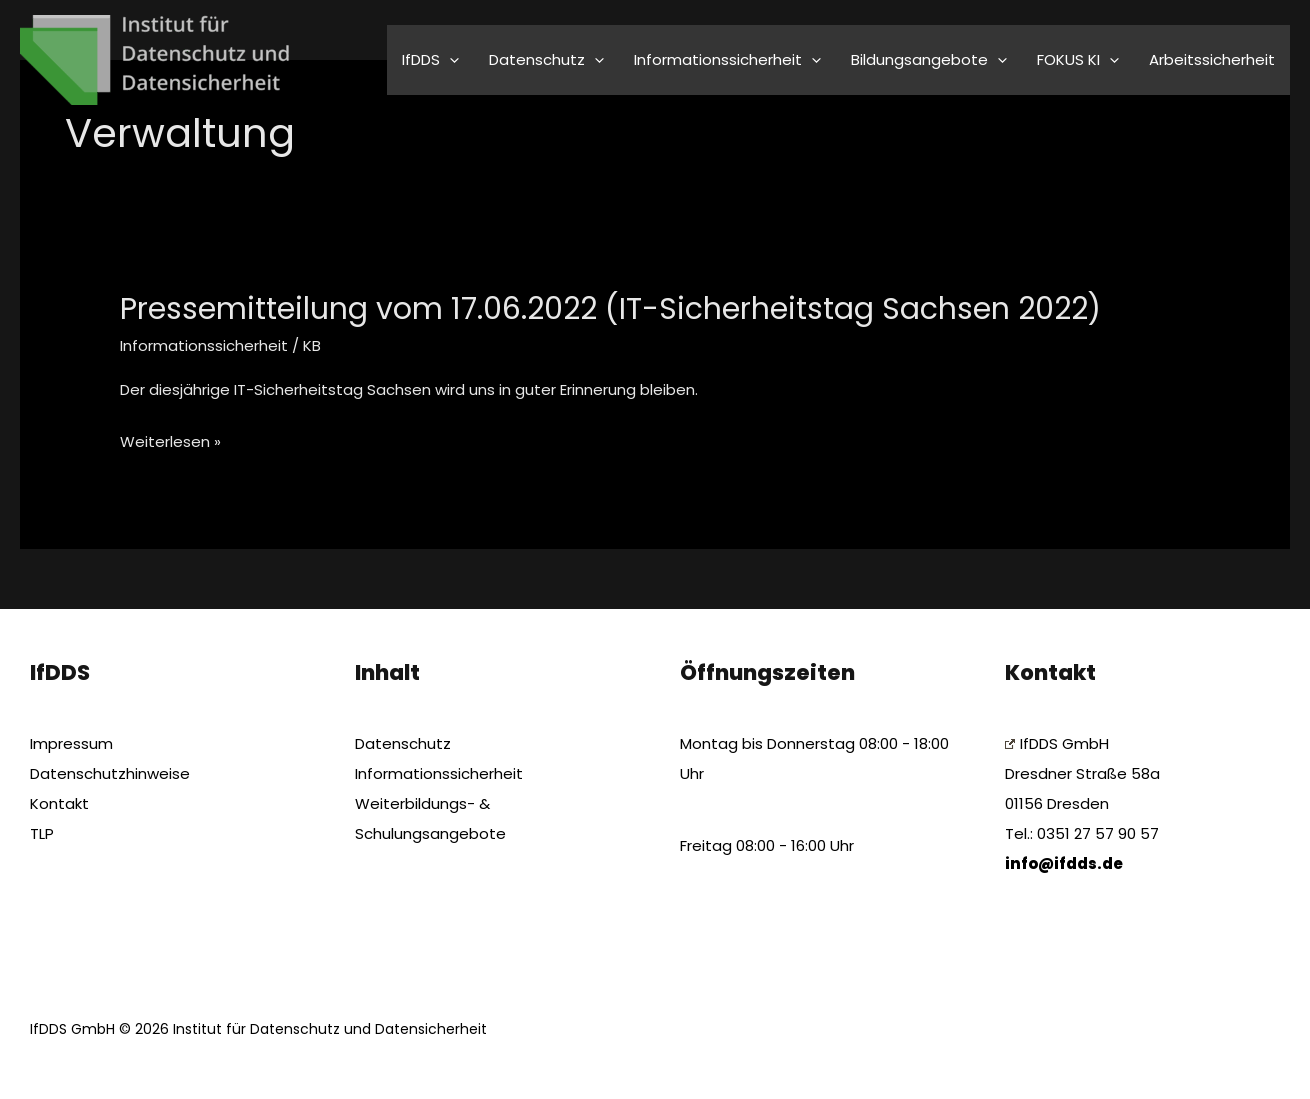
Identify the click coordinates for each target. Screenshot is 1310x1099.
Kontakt (59, 803)
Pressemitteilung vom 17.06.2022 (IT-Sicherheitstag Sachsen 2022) (610, 309)
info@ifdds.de (1064, 863)
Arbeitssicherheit (1212, 59)
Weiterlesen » (170, 442)
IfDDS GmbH (1057, 743)
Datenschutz (403, 743)
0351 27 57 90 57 (1098, 833)
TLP (42, 833)
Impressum (71, 743)
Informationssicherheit (204, 345)
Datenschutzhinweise (110, 773)
